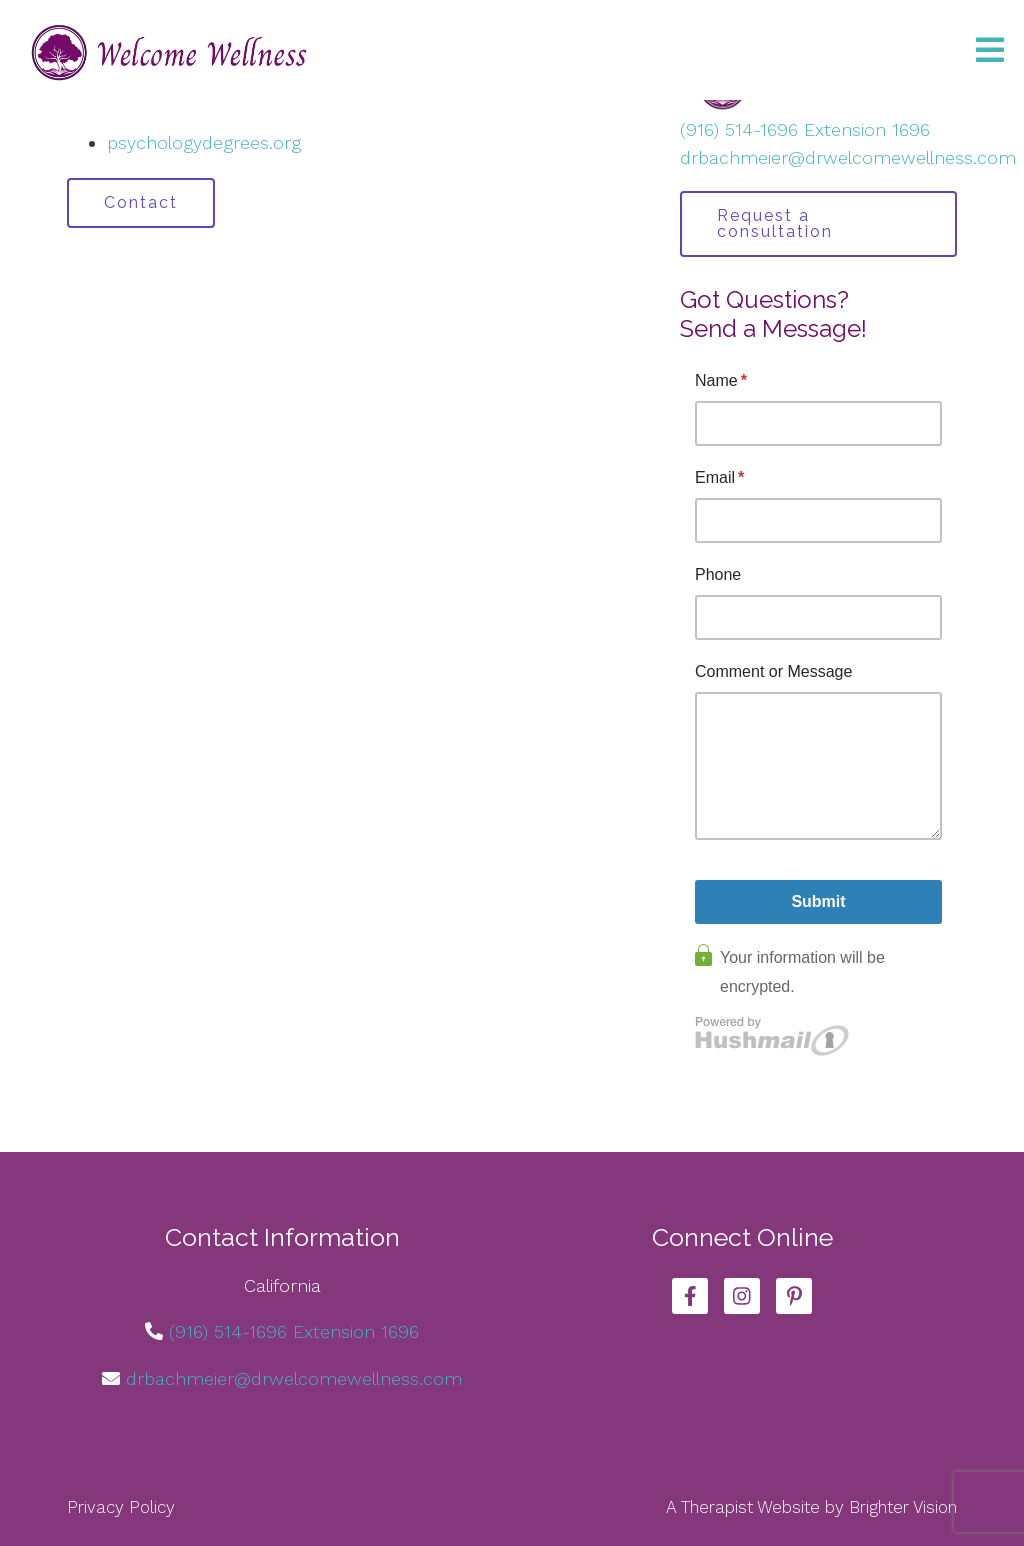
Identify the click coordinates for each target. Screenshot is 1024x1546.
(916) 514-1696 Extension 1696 (805, 129)
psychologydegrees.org (204, 142)
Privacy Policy (121, 1507)
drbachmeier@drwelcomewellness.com (848, 157)
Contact (141, 202)
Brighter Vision (903, 1507)
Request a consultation (775, 223)
